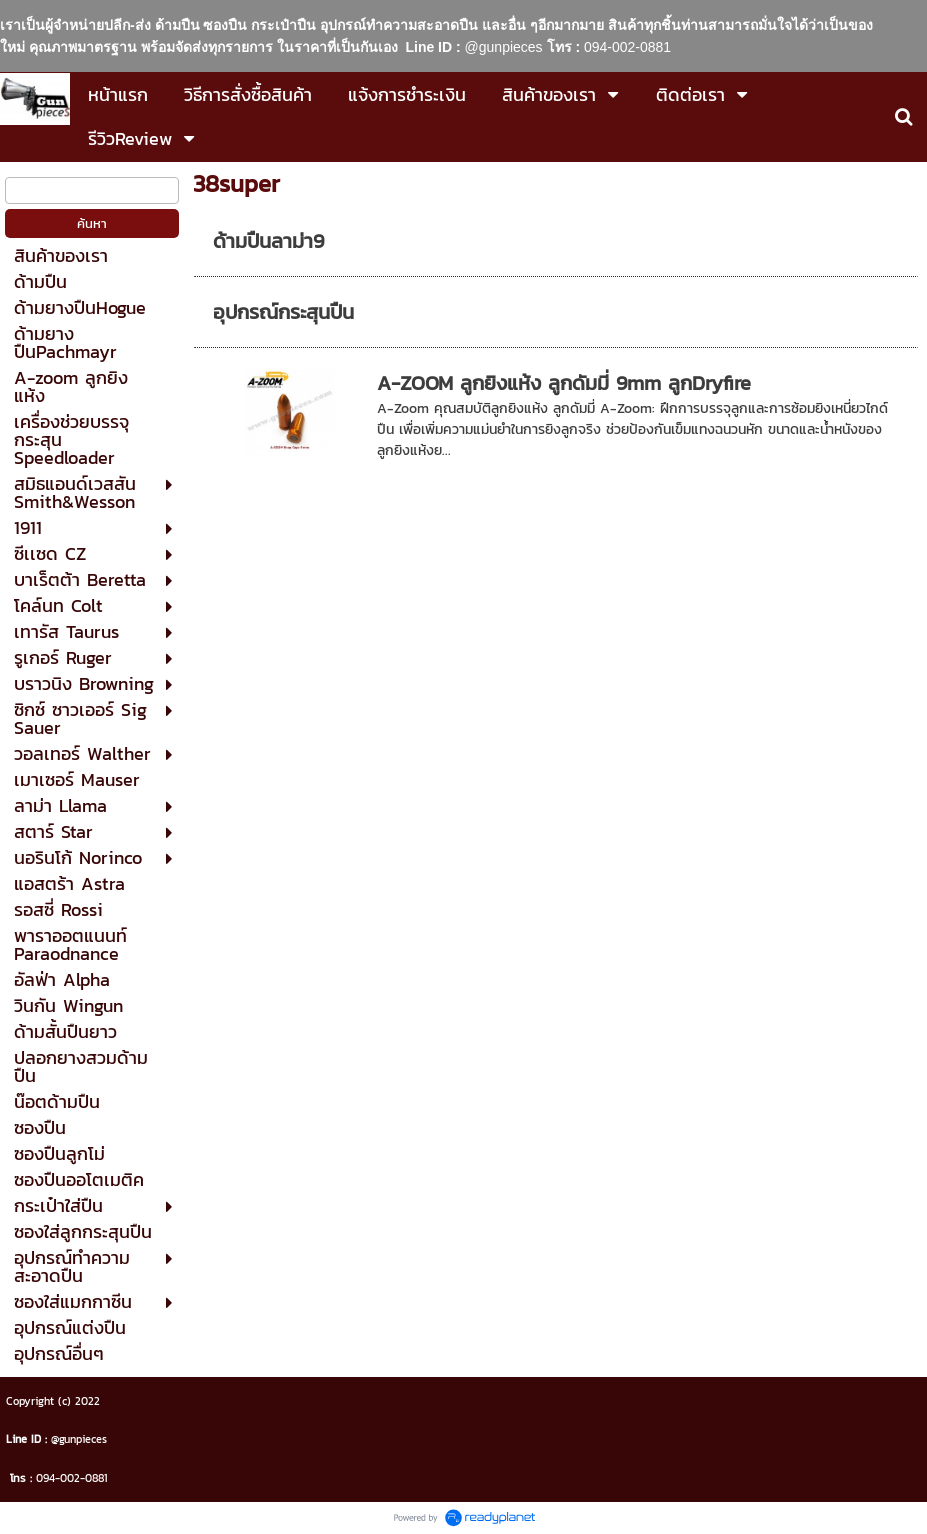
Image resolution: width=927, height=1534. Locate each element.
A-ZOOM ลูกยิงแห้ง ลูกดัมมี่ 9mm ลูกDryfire (564, 383)
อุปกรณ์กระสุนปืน (283, 312)
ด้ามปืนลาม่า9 (268, 241)
